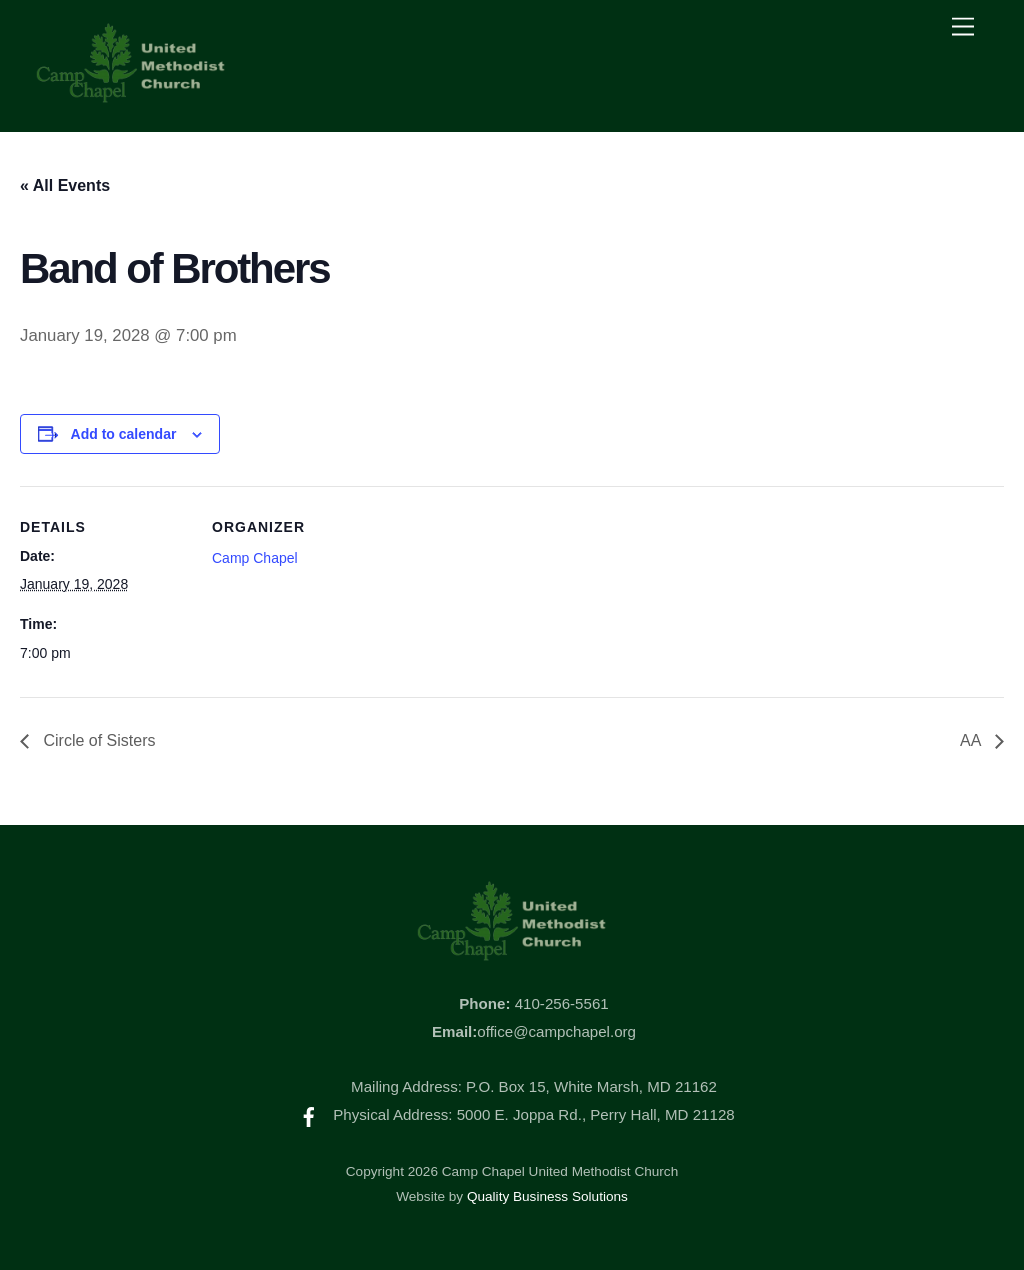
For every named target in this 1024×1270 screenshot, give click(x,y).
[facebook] (309, 1114)
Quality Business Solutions (547, 1196)
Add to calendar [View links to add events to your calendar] (124, 434)
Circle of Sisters (97, 740)
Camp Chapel (255, 558)
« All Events (65, 185)
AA (972, 740)
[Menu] (963, 27)
